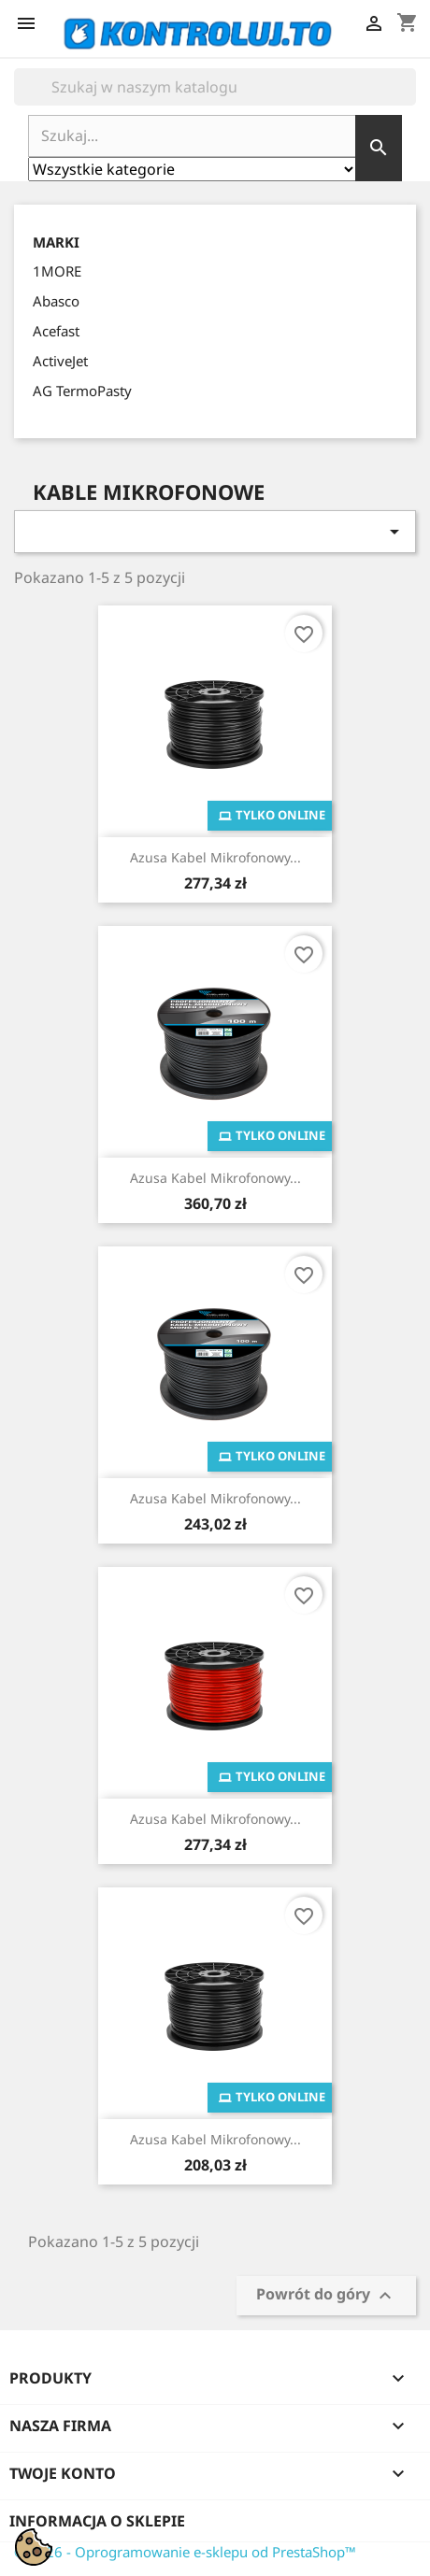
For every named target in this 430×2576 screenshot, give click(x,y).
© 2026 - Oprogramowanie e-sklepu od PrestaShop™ (185, 2551)
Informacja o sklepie (97, 2521)
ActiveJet (60, 360)
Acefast (56, 330)
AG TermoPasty (82, 390)
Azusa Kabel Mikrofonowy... (215, 857)
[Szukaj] (215, 87)
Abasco (56, 301)
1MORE (57, 271)
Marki (56, 242)
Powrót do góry (326, 2295)
